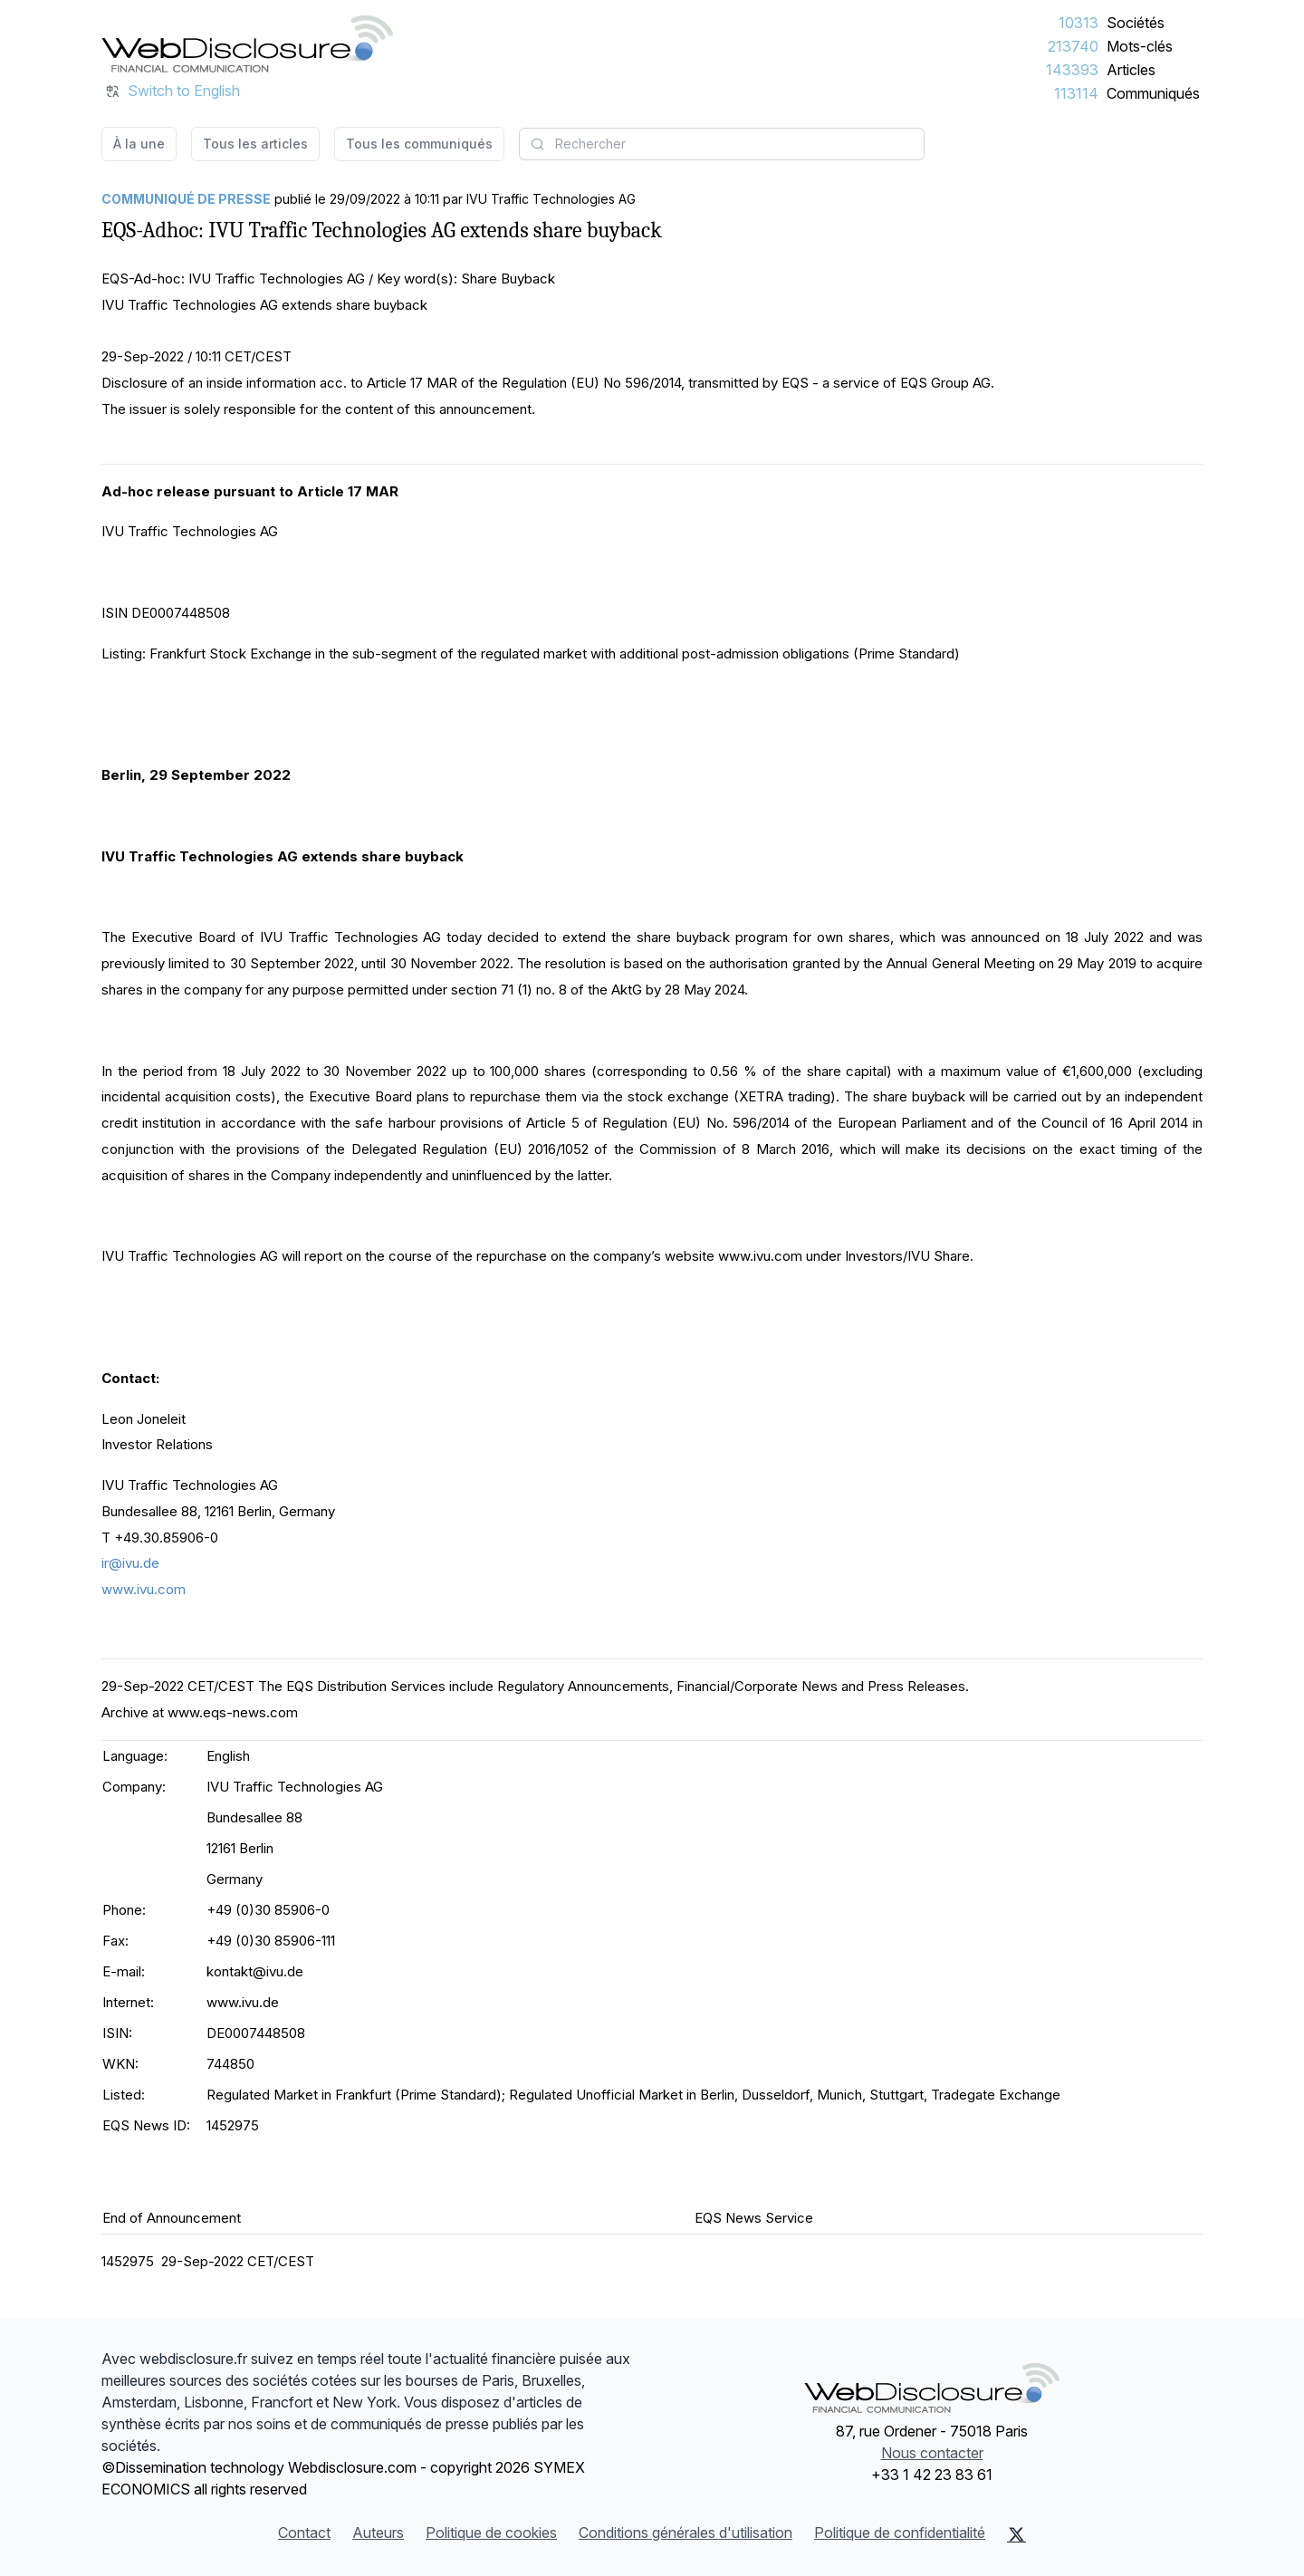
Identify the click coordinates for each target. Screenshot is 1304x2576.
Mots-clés (1140, 46)
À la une (139, 143)
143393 (1072, 70)
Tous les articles (255, 143)
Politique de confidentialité (899, 2532)
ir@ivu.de (130, 1563)
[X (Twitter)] (1016, 2534)
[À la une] (247, 43)
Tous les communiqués (419, 143)
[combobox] (722, 144)
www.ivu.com (143, 1589)
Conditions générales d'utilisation (685, 2532)
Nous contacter (932, 2453)
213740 (1073, 46)
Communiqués (1153, 93)
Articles (1131, 70)
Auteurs (378, 2532)
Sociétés (1136, 23)
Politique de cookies (491, 2532)
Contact (304, 2532)
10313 (1078, 23)
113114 (1076, 93)
